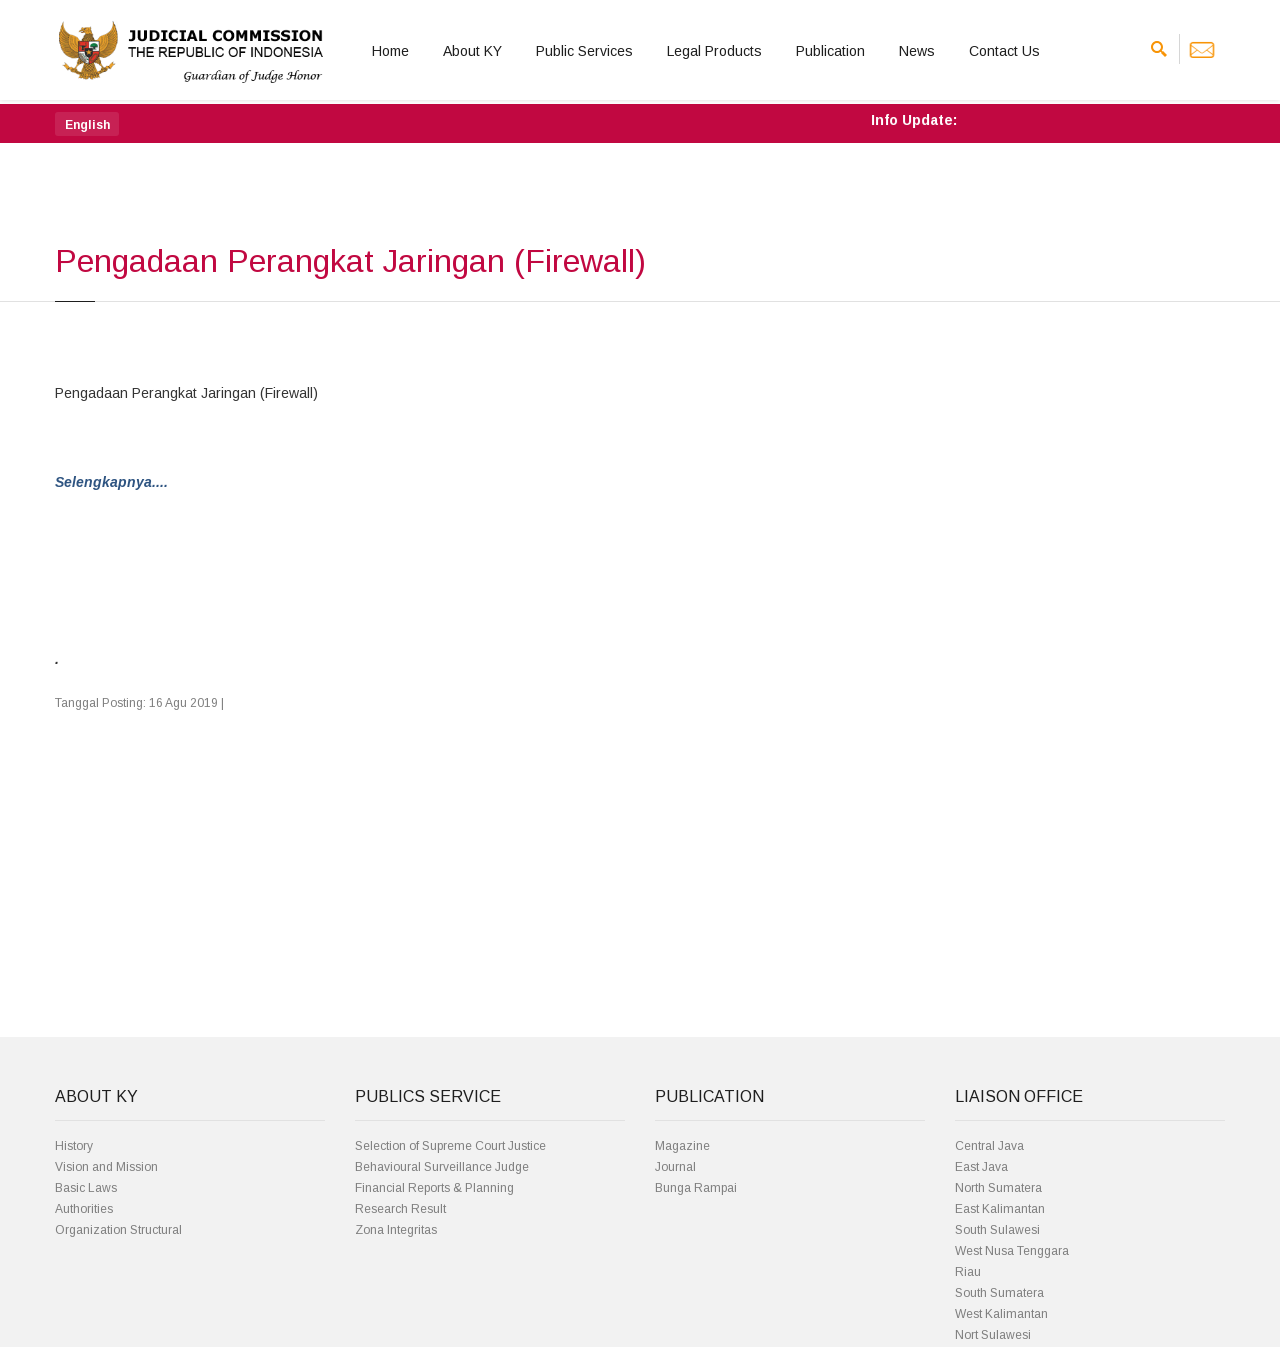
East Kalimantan (1000, 1209)
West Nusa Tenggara (1012, 1251)
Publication (830, 51)
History (74, 1146)
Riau (968, 1272)
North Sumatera (998, 1188)
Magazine (682, 1146)
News (917, 51)
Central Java (989, 1146)
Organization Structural (118, 1230)
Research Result (400, 1209)
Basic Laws (86, 1188)
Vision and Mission (106, 1167)
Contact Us (1004, 51)
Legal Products (714, 51)
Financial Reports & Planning (434, 1188)
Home (390, 51)
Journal (675, 1167)
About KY (472, 51)
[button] (87, 124)
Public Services (584, 51)
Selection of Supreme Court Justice (450, 1146)
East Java (981, 1167)
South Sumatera (999, 1293)
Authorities (84, 1209)
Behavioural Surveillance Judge (442, 1167)
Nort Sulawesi (993, 1335)
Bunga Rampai (696, 1188)
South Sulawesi (997, 1230)
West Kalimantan (1001, 1314)
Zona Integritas (396, 1230)
